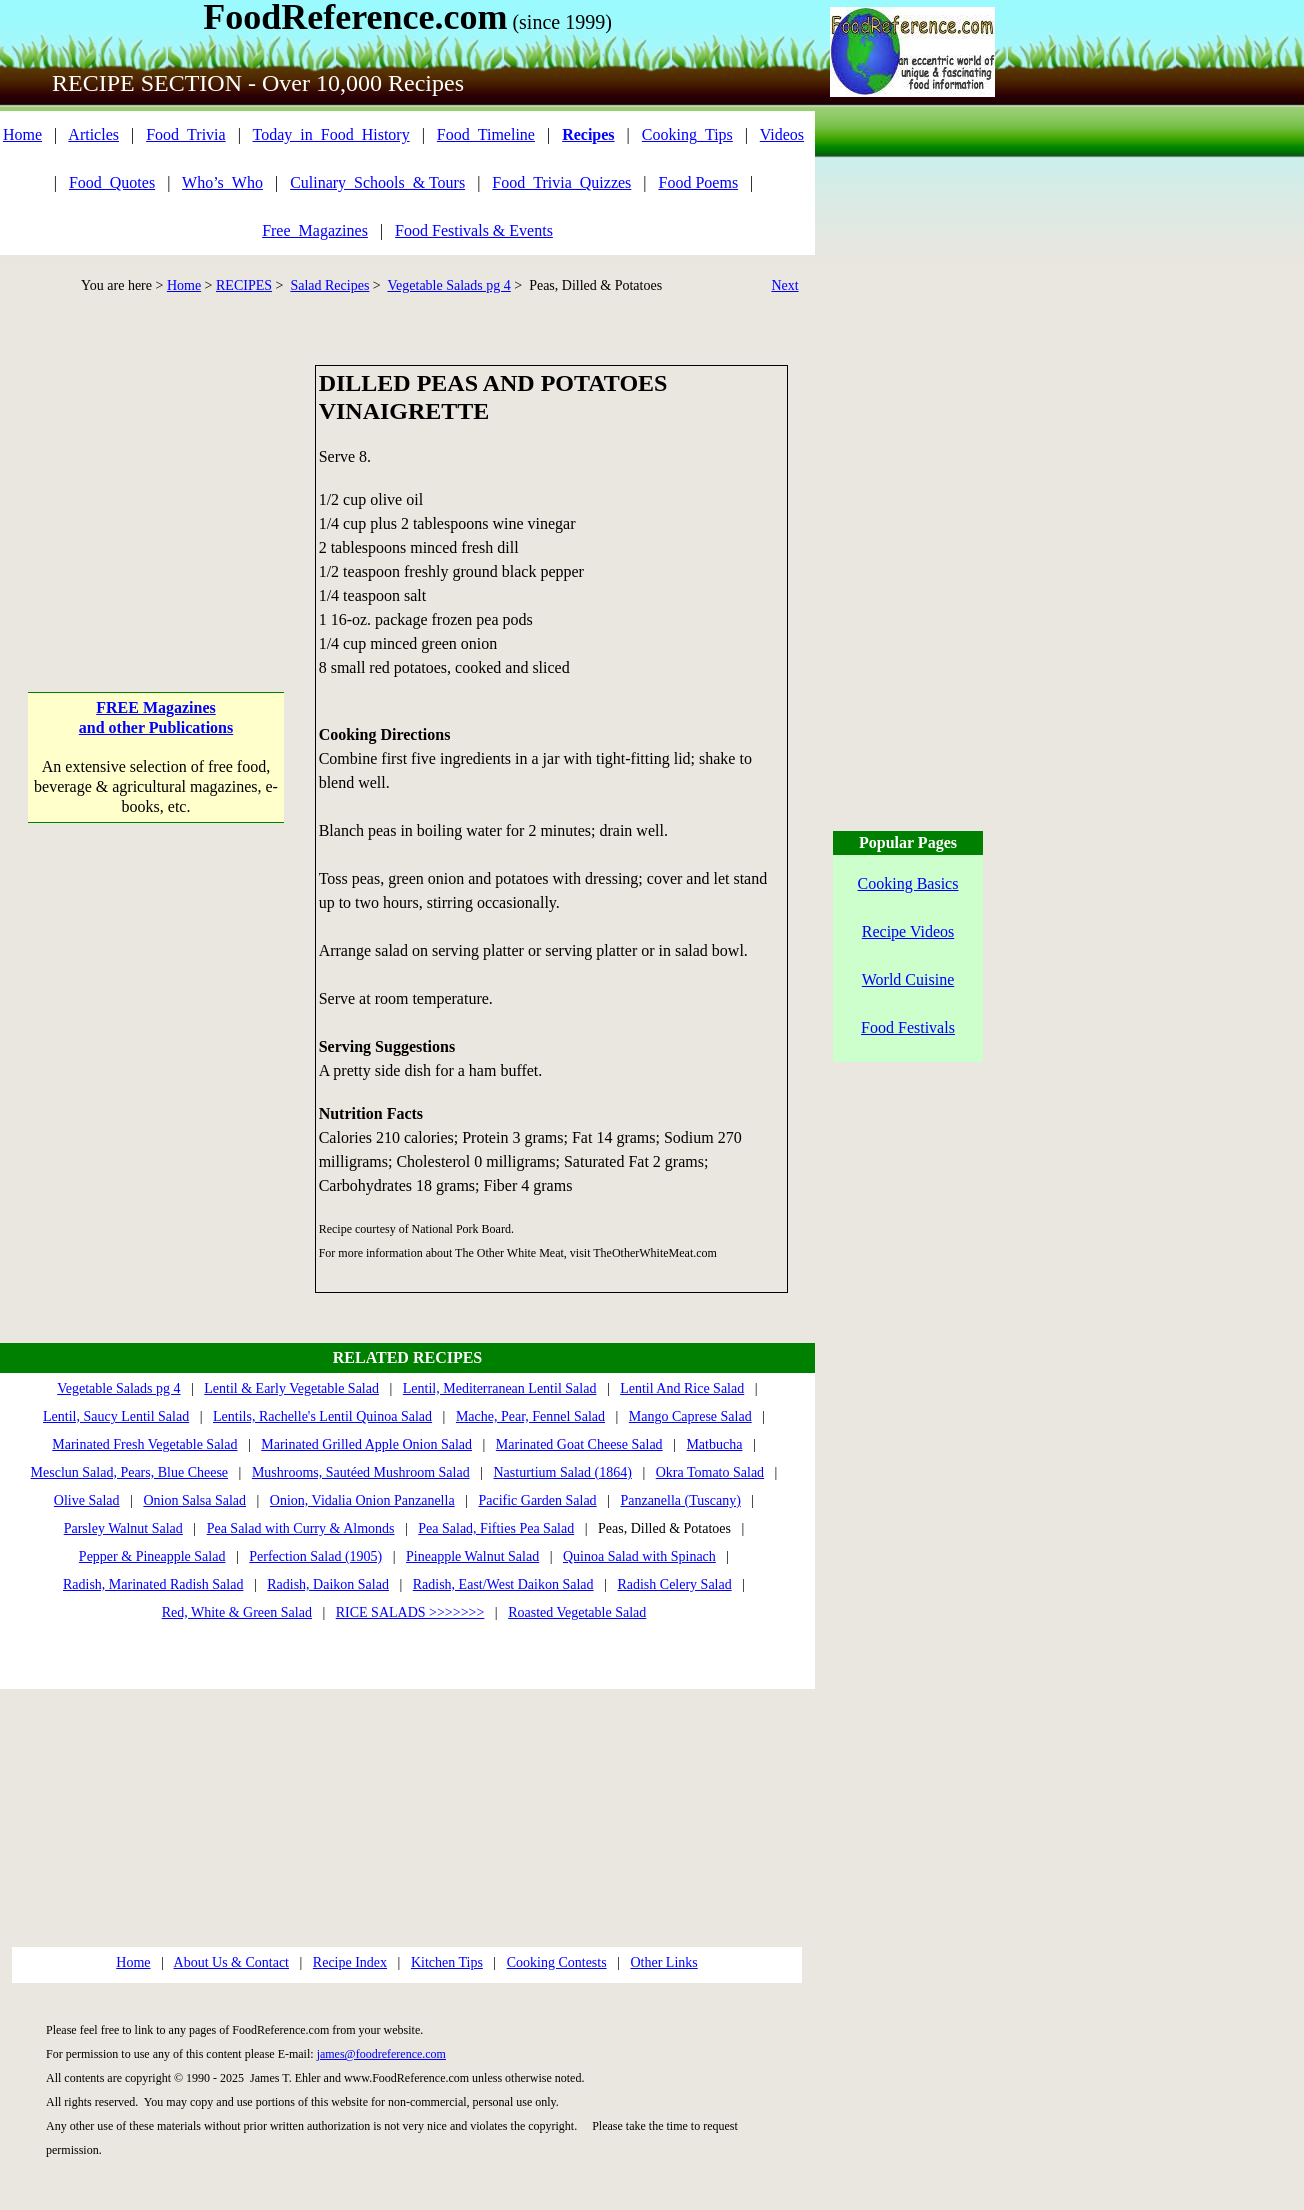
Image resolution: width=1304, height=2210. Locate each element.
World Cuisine (908, 979)
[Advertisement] (156, 490)
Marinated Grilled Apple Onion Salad (366, 1444)
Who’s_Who (222, 182)
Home (22, 134)
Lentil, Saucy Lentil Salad (116, 1416)
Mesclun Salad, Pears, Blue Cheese (130, 1472)
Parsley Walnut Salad (123, 1528)
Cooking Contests (557, 1962)
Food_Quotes (112, 182)
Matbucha (714, 1444)
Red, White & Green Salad (237, 1612)
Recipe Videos (908, 931)
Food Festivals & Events (474, 230)
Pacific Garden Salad (537, 1500)
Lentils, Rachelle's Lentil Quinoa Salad (322, 1416)
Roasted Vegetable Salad (577, 1612)
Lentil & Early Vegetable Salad (291, 1388)
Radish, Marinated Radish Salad (153, 1584)
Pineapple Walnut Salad (472, 1556)
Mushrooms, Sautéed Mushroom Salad (361, 1472)
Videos (782, 134)
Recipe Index (350, 1962)
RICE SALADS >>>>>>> (410, 1612)
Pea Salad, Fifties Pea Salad (496, 1528)
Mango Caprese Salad (690, 1416)
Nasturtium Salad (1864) (562, 1472)
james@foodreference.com (381, 2054)
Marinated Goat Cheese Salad (579, 1444)
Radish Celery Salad (674, 1584)
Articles (93, 134)
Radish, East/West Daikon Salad (503, 1584)
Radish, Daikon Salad (328, 1584)
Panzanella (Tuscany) (680, 1500)
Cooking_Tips (687, 134)
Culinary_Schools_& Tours (377, 182)
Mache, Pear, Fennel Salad (530, 1416)
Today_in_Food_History (331, 134)
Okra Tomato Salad (710, 1472)
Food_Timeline (486, 134)
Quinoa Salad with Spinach (639, 1556)
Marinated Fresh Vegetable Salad (144, 1444)
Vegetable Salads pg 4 (449, 285)
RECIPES (244, 285)
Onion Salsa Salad (194, 1500)
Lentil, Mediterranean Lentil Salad (500, 1388)
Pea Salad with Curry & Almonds (301, 1528)
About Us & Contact (232, 1962)
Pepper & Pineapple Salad (152, 1556)
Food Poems (699, 182)
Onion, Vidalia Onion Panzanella (362, 1500)
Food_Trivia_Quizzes (561, 182)
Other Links (663, 1962)
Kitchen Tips (447, 1962)
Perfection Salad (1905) (315, 1556)
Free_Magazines (315, 230)
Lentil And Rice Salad (682, 1388)
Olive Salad (87, 1500)
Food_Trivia (185, 134)
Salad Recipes (329, 285)
